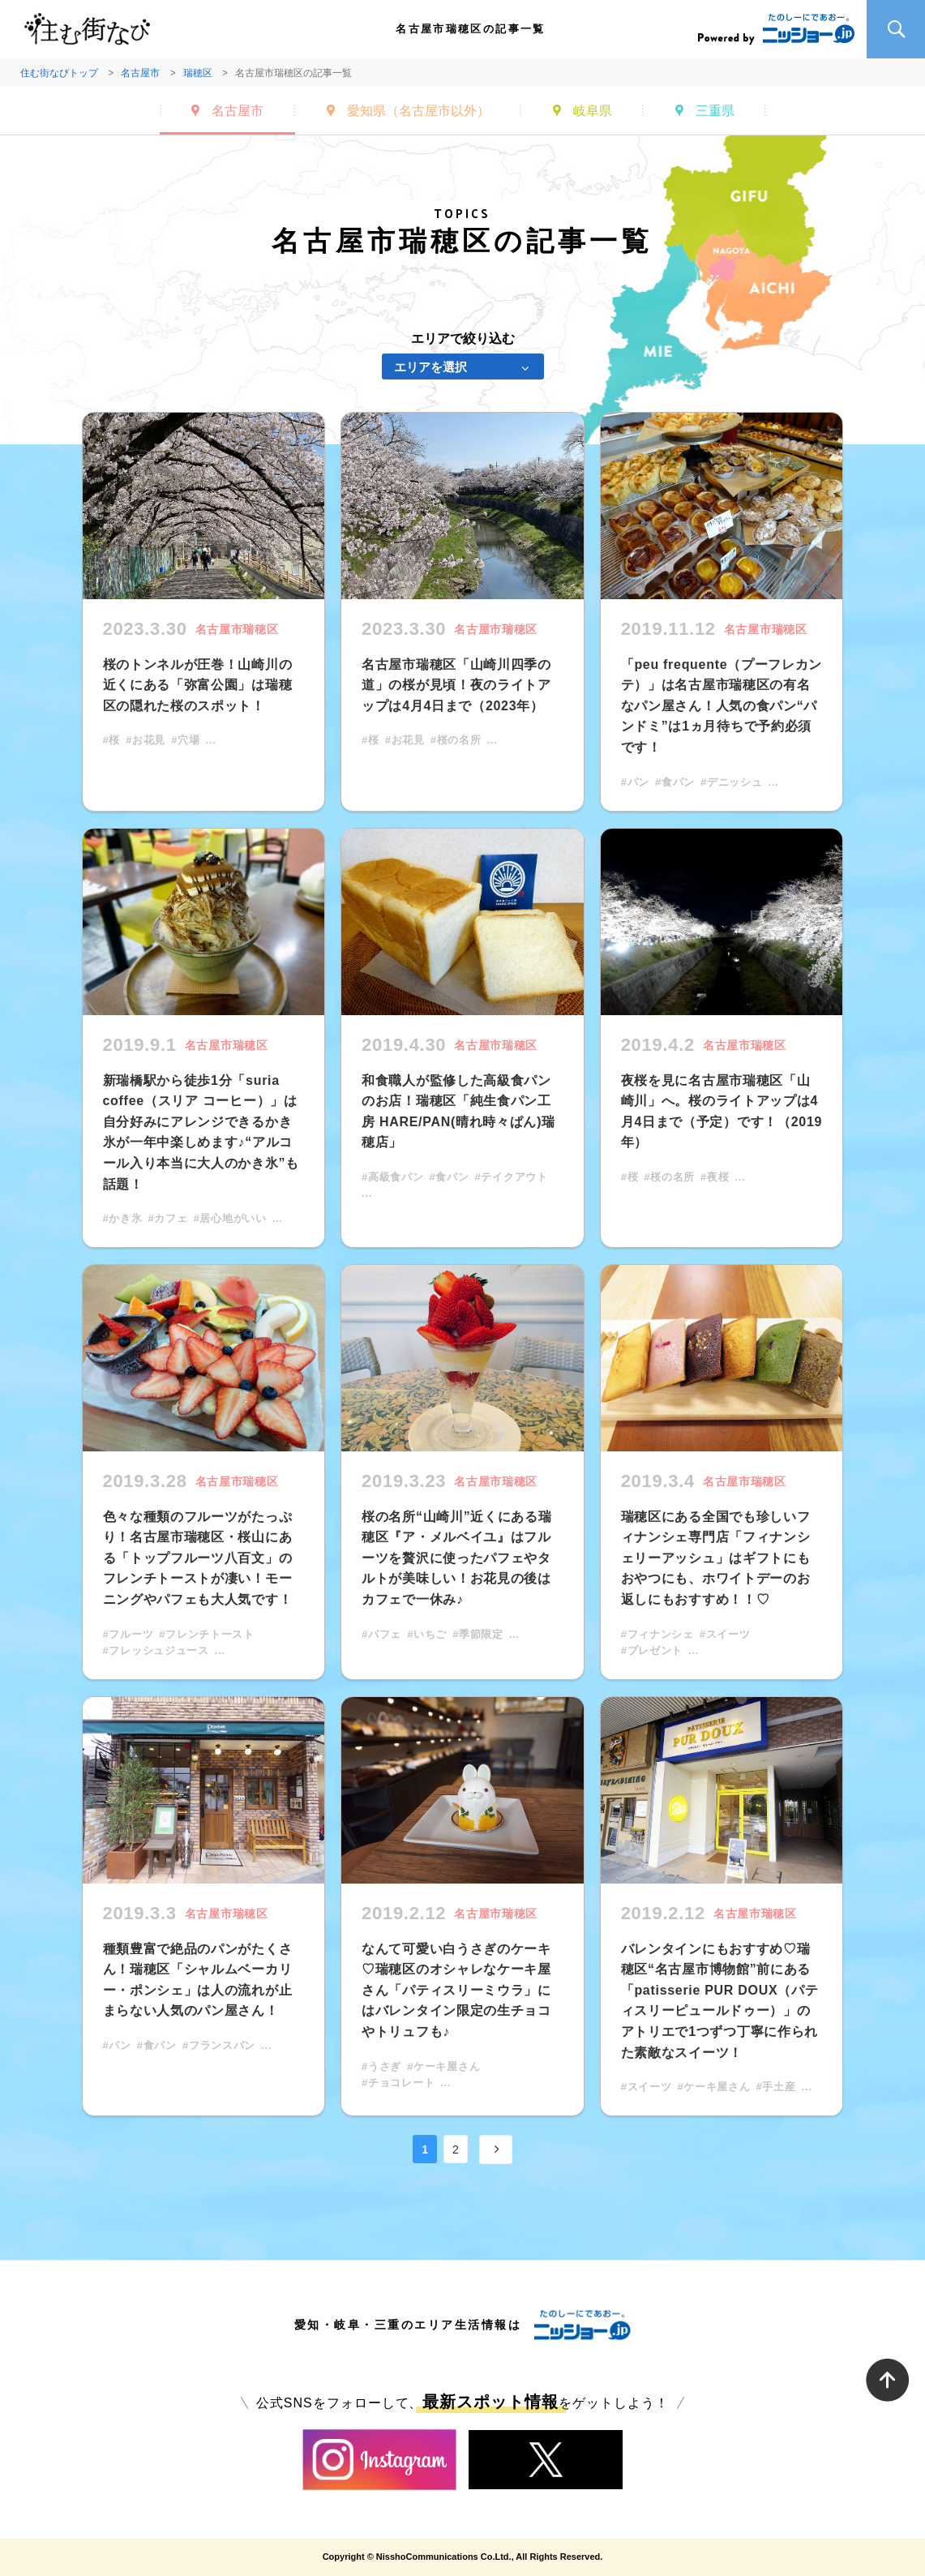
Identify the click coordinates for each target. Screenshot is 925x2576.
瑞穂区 (197, 73)
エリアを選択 (430, 367)
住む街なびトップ (59, 73)
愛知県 (418, 111)
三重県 (715, 111)
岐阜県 (592, 111)
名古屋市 (140, 73)
